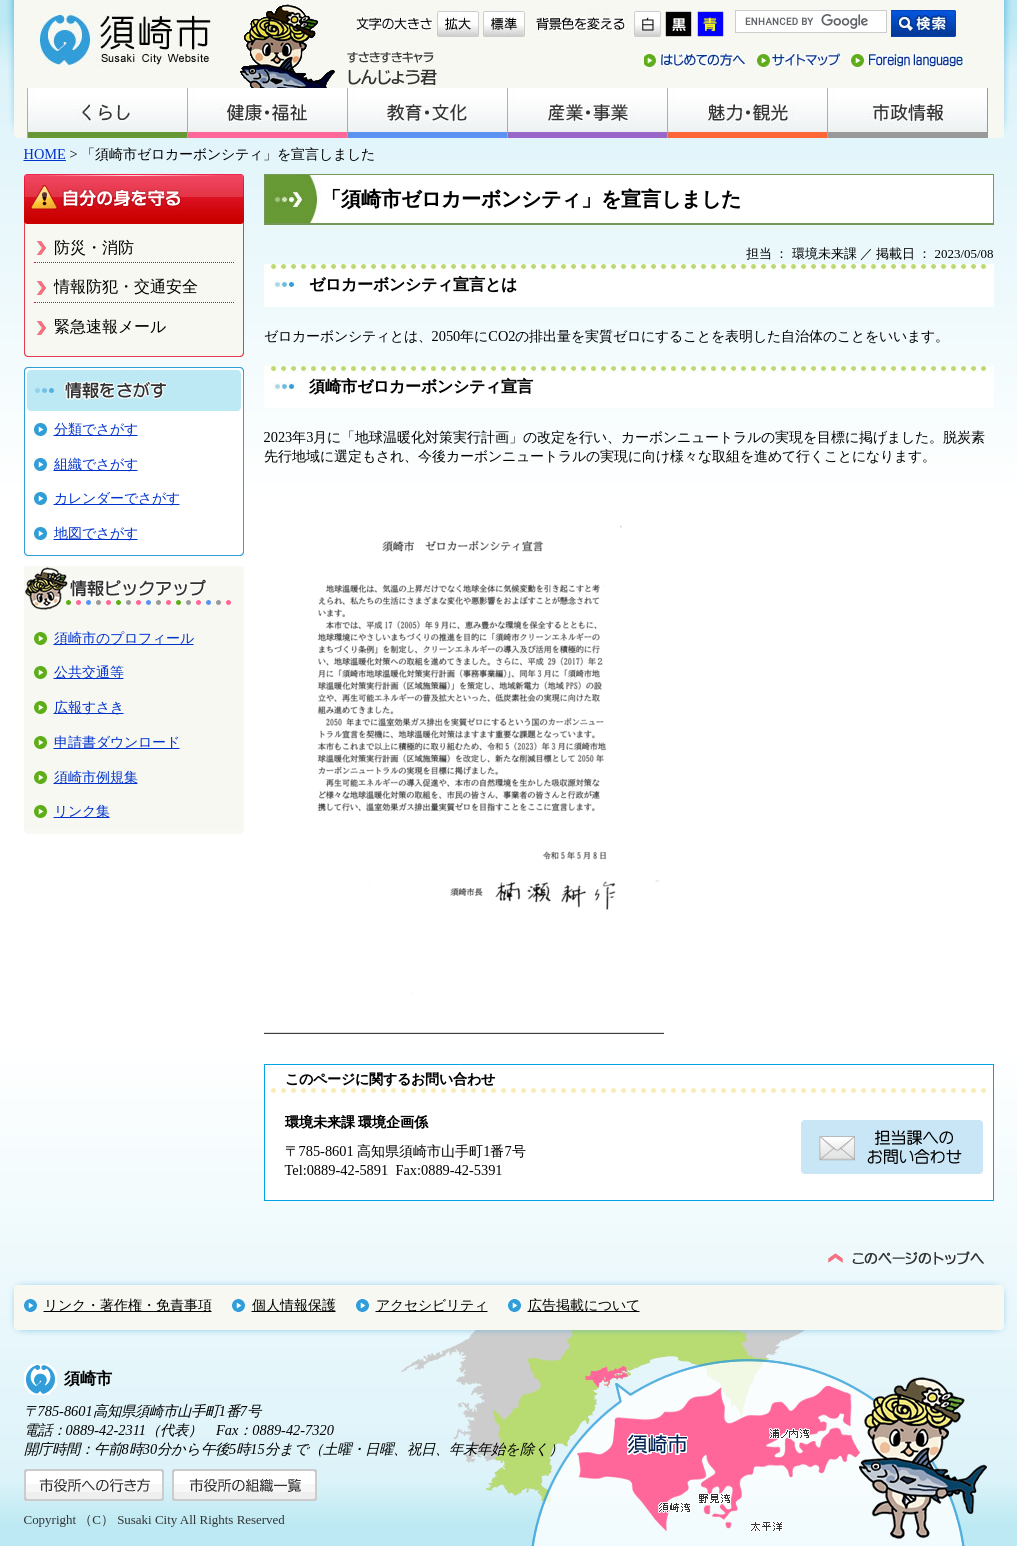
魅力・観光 (747, 113)
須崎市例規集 (96, 777)
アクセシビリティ (432, 1305)
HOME (45, 154)
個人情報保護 (294, 1305)
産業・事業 (587, 113)
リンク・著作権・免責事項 (128, 1305)
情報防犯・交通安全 (126, 286)
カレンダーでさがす (117, 498)
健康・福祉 (267, 113)
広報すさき (89, 707)
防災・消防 (94, 247)
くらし (107, 113)
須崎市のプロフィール (124, 638)
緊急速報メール (110, 326)
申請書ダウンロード (117, 742)
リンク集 (82, 811)
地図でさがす (96, 533)
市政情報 (907, 113)
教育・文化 (427, 113)
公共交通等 (89, 672)
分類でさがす (96, 429)
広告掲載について (584, 1305)
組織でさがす (96, 464)
